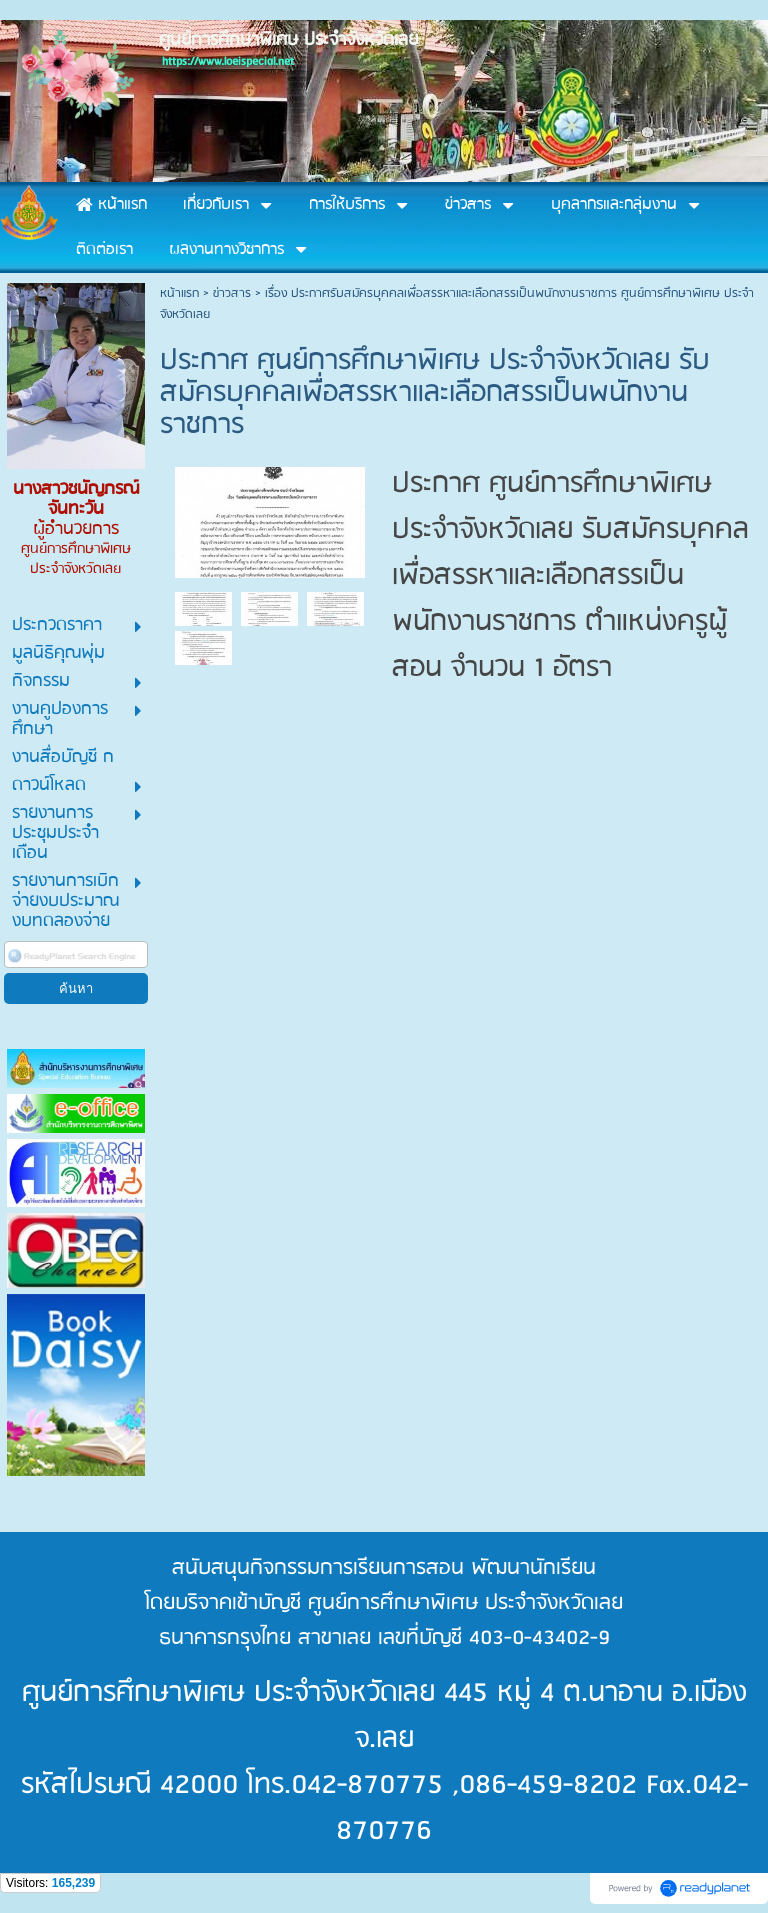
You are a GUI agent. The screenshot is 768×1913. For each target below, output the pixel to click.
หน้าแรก (179, 293)
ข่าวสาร (232, 293)
